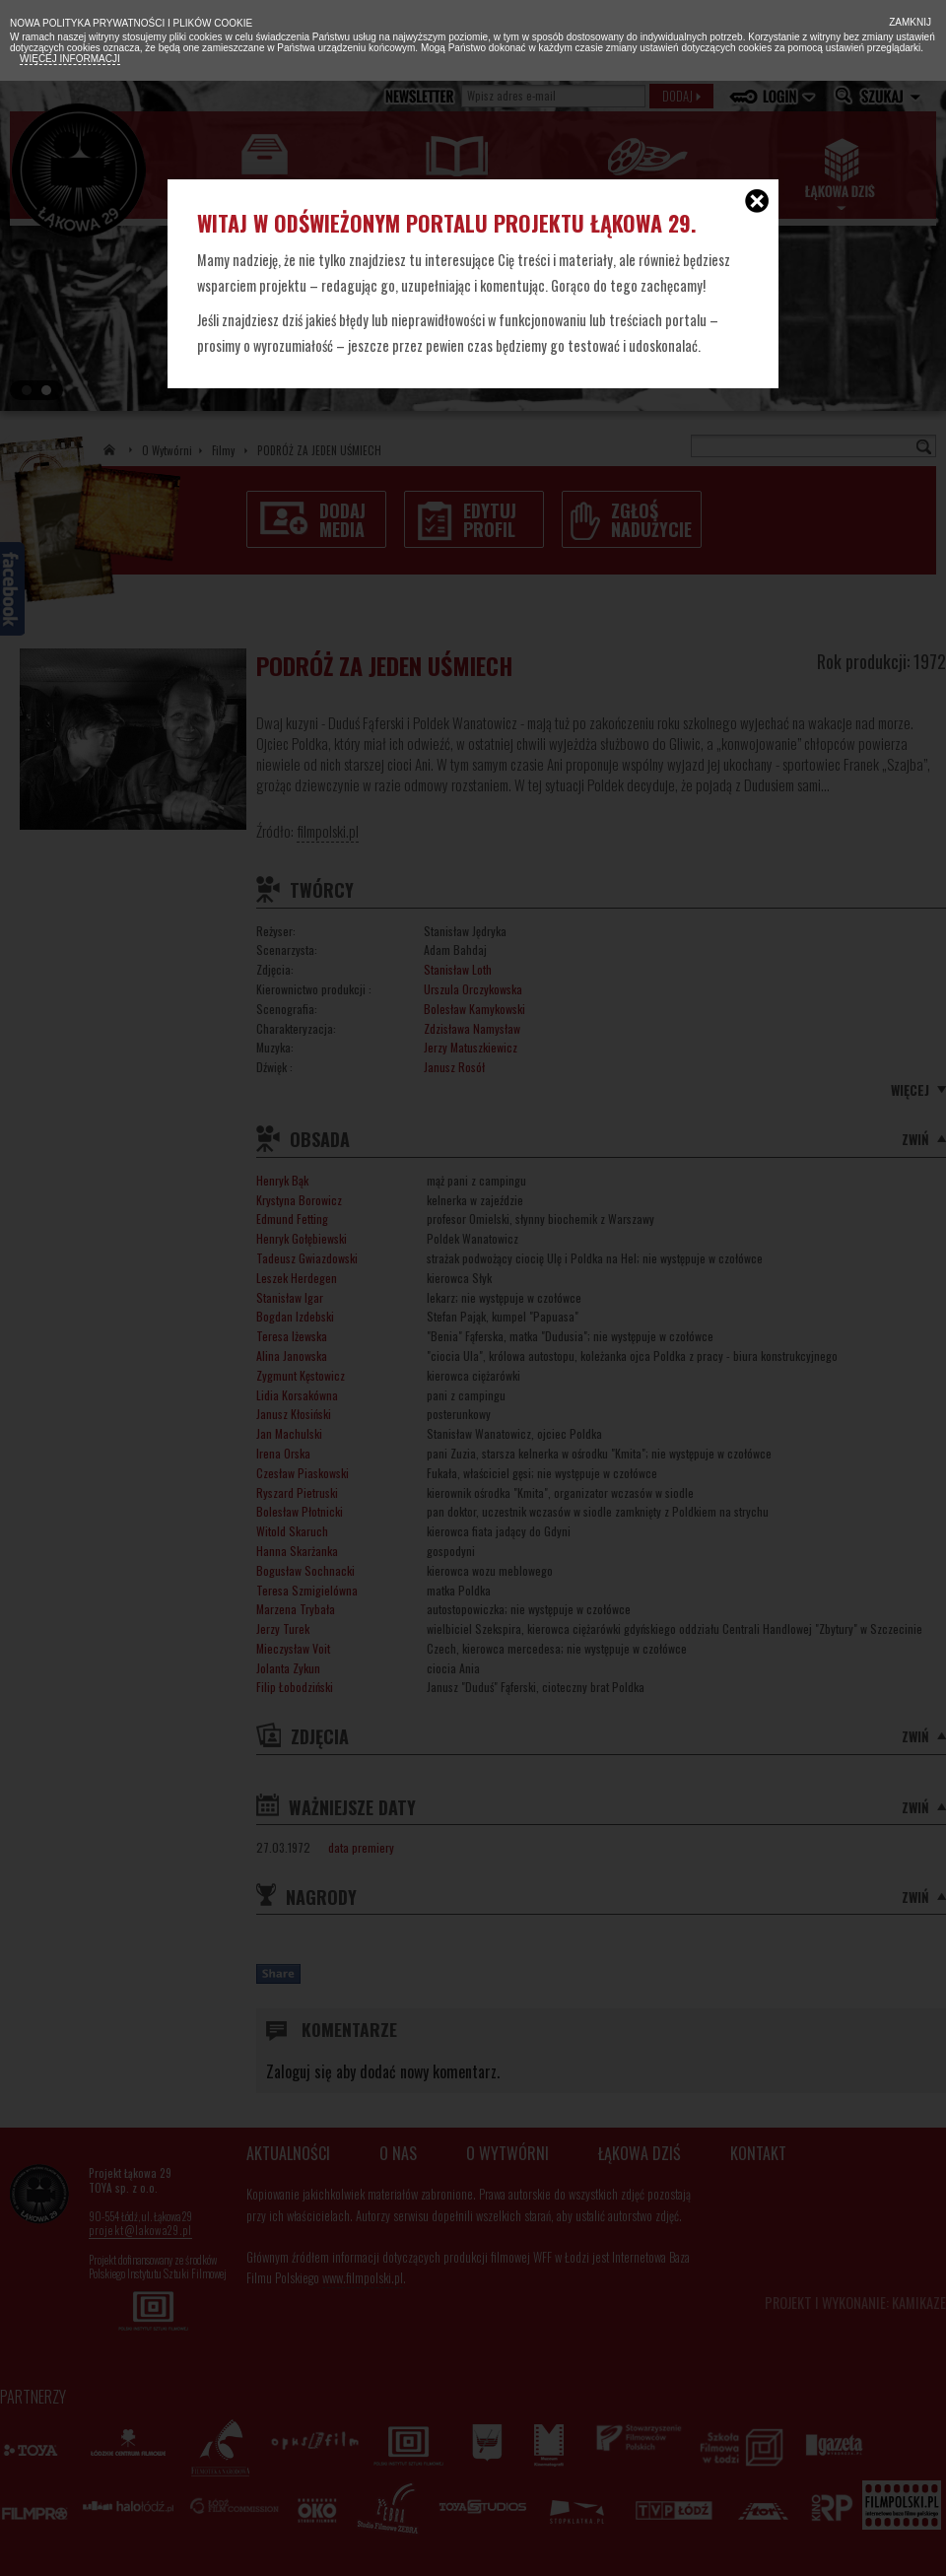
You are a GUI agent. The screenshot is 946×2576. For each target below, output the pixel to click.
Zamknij (908, 22)
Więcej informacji (70, 58)
